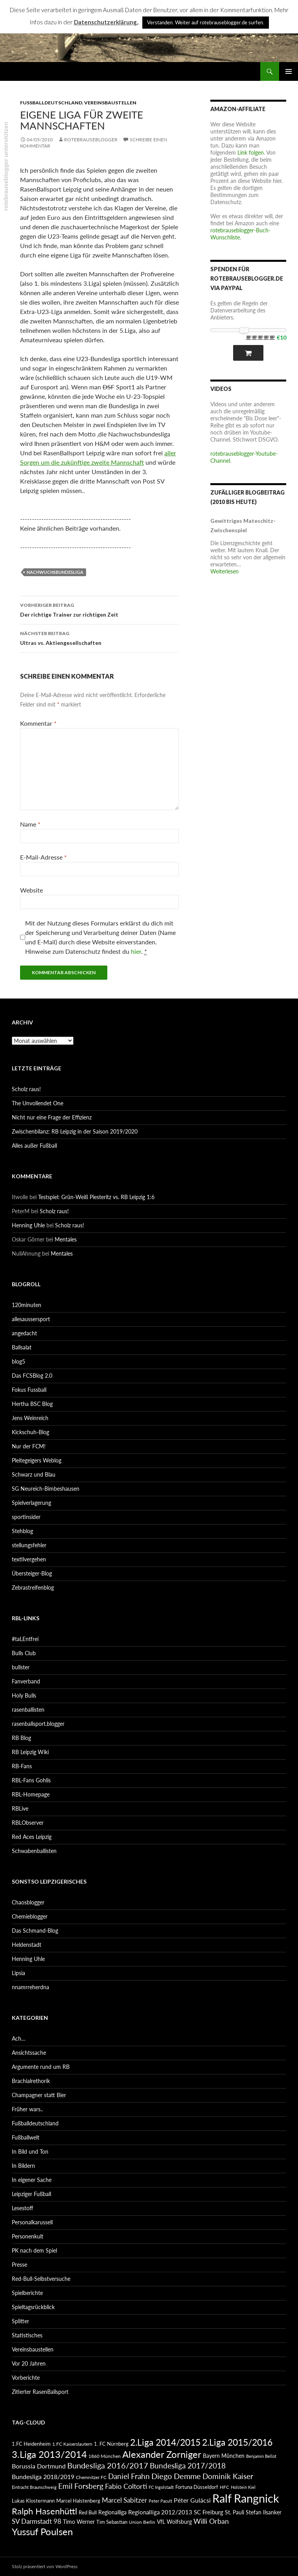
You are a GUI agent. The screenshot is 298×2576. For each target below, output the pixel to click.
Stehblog (22, 1531)
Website (31, 890)
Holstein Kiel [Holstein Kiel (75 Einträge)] (243, 2487)
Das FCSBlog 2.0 (32, 1375)
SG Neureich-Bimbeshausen (45, 1488)
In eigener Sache (32, 2179)
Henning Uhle (28, 1225)
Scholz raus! (26, 1089)
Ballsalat (21, 1347)
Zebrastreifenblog (33, 1587)
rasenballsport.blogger (38, 1723)
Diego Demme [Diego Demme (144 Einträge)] (176, 2476)
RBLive (20, 1808)
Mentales (66, 1239)
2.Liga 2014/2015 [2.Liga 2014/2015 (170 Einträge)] (165, 2442)
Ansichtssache (29, 2052)
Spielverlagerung (31, 1502)
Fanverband (26, 1681)
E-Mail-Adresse (43, 857)
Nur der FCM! (29, 1446)
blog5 (18, 1361)
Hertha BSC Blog (32, 1403)
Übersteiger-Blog (32, 1573)
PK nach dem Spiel (34, 2250)
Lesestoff (22, 2208)
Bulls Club (24, 1653)
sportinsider (26, 1516)
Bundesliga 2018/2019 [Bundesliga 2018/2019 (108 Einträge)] (43, 2476)
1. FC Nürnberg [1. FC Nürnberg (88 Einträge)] (111, 2444)
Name (30, 824)
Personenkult (27, 2236)
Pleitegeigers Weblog (36, 1460)
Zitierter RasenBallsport (40, 2391)
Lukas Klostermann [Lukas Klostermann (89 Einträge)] (33, 2500)
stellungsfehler (29, 1545)
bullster (20, 1667)
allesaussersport (31, 1319)
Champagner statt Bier (39, 2095)
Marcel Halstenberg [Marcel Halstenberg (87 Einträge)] (78, 2500)
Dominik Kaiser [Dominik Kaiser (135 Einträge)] (227, 2476)
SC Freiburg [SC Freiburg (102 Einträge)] (208, 2512)
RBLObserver (28, 1822)
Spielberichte (27, 2292)
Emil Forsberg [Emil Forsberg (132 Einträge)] (80, 2485)
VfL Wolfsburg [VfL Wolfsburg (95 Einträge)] (174, 2521)
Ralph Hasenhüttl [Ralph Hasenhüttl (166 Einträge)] (44, 2511)
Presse (19, 2264)
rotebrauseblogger (91, 139)
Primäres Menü (288, 71)
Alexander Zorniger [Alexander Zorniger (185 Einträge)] (161, 2454)
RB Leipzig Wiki (30, 1752)
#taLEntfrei (25, 1639)
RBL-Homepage (31, 1794)
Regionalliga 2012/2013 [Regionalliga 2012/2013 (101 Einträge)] (160, 2512)
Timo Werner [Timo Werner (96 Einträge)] (79, 2521)
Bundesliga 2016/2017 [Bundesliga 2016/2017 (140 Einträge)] (107, 2465)
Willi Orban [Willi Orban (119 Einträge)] (211, 2521)
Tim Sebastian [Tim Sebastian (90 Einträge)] (111, 2522)
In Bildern (23, 2165)
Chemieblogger (30, 1916)
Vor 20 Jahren (29, 2363)
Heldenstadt (26, 1944)
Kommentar (38, 723)
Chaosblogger (28, 1902)
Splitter (20, 2321)
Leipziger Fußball (31, 2194)
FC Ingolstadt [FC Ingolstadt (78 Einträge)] (161, 2487)
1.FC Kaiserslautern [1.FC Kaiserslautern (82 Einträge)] (72, 2444)
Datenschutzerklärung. (106, 22)
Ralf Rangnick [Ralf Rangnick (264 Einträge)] (245, 2498)
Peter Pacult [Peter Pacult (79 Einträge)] (160, 2500)
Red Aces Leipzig (32, 1836)
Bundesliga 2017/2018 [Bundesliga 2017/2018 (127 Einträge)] (188, 2465)
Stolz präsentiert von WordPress (44, 2566)
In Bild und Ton (30, 2151)
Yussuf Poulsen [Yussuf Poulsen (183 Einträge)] (42, 2531)
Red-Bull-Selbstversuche (41, 2278)
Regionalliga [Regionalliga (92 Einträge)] (112, 2512)
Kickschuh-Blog (30, 1432)
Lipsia (18, 1973)
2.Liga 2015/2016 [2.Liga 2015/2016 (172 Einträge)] (237, 2442)
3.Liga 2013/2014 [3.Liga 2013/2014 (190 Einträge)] (49, 2454)
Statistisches (27, 2335)
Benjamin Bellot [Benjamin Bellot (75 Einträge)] (261, 2456)
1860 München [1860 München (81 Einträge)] (104, 2456)
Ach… (19, 2038)
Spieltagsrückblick (33, 2307)
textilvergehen (29, 1559)
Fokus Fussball (29, 1389)
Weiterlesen (224, 571)
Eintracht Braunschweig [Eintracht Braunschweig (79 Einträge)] (34, 2487)
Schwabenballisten (34, 1851)
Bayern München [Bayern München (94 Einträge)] (224, 2455)
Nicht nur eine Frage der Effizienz (52, 1117)
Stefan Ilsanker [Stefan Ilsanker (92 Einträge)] (263, 2512)
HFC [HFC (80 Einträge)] (224, 2487)
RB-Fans (22, 1766)
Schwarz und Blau (33, 1474)
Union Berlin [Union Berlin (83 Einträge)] (142, 2522)
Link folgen (250, 152)
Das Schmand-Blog (35, 1930)
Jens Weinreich (30, 1418)
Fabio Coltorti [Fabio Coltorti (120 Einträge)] (126, 2486)
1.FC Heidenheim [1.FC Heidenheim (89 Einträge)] (31, 2444)
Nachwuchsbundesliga (55, 572)
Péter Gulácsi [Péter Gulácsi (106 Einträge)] (192, 2500)
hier (136, 951)
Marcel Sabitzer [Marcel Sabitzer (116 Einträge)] (124, 2500)
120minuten (26, 1305)
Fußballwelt (25, 2137)
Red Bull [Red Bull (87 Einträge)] (88, 2512)
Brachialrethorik (31, 2081)
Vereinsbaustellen (110, 103)
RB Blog (21, 1737)
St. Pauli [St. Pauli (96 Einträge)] (234, 2512)
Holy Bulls (24, 1695)
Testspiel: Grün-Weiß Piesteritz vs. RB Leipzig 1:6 (96, 1197)
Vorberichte (26, 2377)
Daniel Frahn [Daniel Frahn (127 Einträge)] (129, 2476)
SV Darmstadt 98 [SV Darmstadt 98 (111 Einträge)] (36, 2521)
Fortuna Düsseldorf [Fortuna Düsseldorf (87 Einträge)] (196, 2487)
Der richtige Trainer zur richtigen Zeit (99, 609)
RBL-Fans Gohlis (31, 1780)
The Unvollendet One (37, 1103)
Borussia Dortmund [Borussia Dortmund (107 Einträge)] (39, 2466)
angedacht (24, 1333)
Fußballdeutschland (51, 103)
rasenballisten (28, 1709)
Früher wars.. (27, 2109)
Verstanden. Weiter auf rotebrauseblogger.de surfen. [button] (205, 22)
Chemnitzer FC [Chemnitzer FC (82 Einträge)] (91, 2477)
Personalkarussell (32, 2222)
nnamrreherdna (30, 1987)
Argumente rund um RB (41, 2066)
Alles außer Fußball (34, 1145)
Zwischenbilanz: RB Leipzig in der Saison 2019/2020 (75, 1131)
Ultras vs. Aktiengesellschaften (99, 637)
